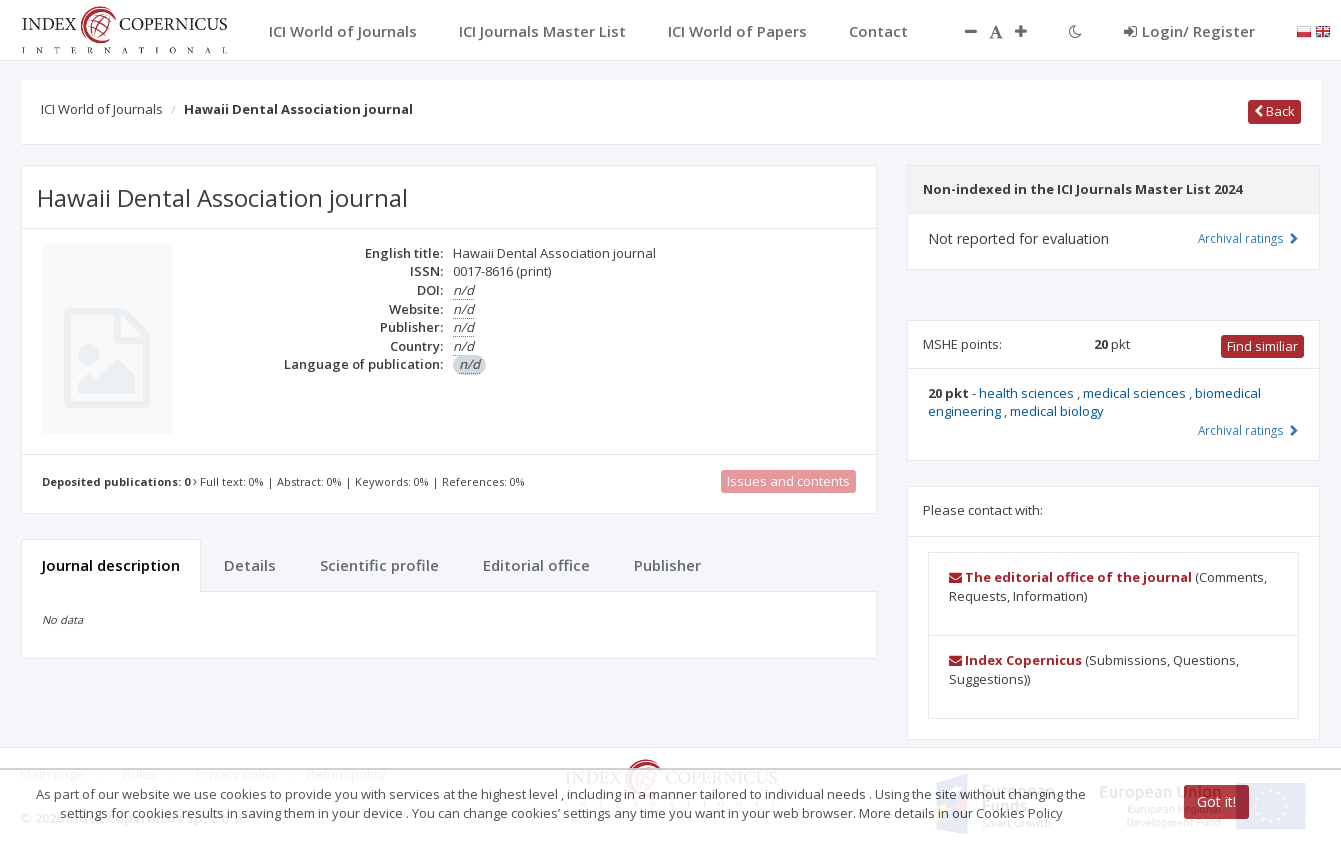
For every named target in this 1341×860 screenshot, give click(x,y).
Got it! (1216, 801)
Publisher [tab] (667, 565)
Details (250, 565)
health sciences (1028, 393)
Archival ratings (1248, 238)
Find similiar (1262, 346)
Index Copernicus (1015, 660)
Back (1274, 111)
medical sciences (1136, 393)
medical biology (1057, 411)
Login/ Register (1189, 31)
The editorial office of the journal (1070, 577)
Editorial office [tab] (536, 565)
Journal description (111, 565)
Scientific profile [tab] (379, 565)
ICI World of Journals (102, 109)
